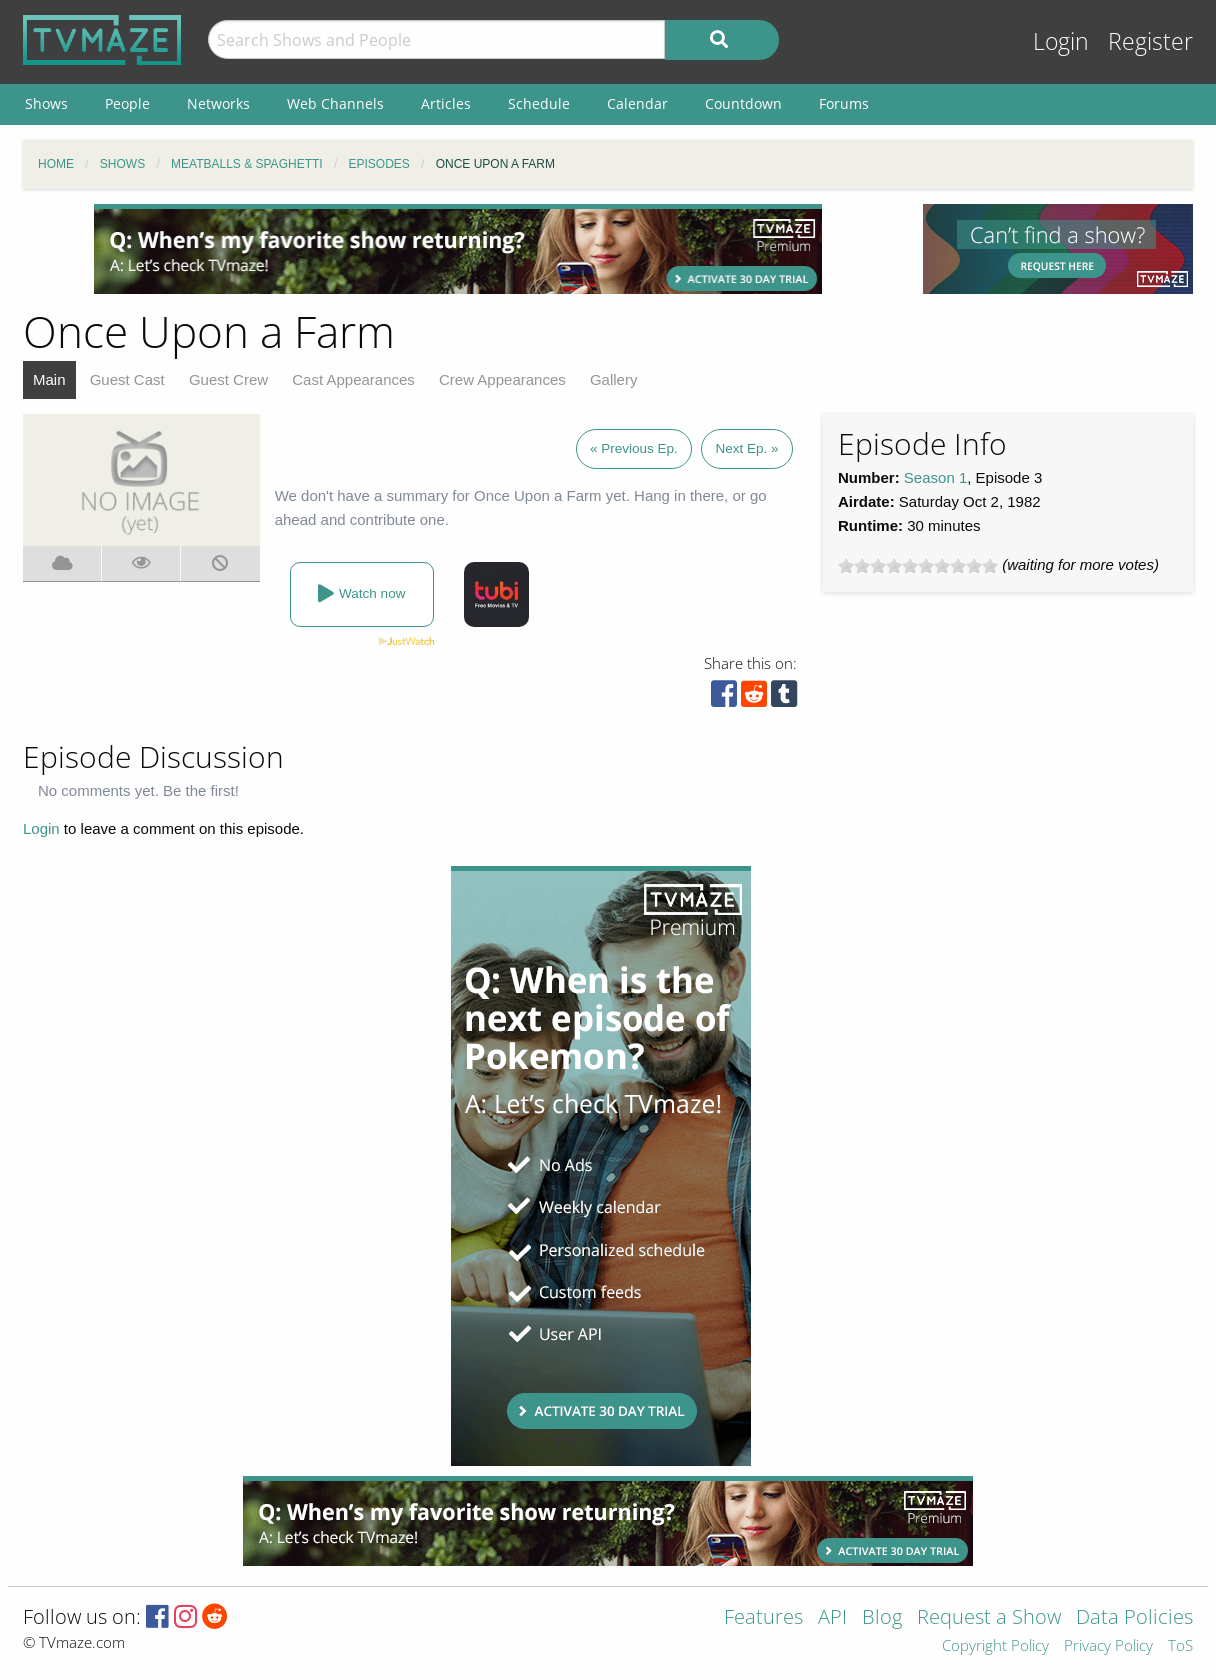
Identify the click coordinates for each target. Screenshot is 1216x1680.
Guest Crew (228, 379)
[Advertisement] (458, 249)
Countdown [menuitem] (743, 103)
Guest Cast (127, 379)
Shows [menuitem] (46, 103)
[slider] (918, 566)
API (832, 1618)
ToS (1180, 1646)
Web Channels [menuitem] (335, 103)
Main (49, 379)
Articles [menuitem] (446, 103)
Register (1150, 41)
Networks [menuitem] (218, 103)
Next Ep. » (746, 448)
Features (763, 1618)
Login (1061, 41)
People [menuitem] (127, 103)
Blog (882, 1618)
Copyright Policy (995, 1646)
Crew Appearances (502, 379)
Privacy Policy (1108, 1646)
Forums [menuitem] (844, 103)
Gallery (614, 379)
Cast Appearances (353, 379)
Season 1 (935, 477)
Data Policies (1134, 1618)
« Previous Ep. (634, 448)
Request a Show (989, 1618)
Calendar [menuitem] (637, 103)
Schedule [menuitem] (539, 103)
